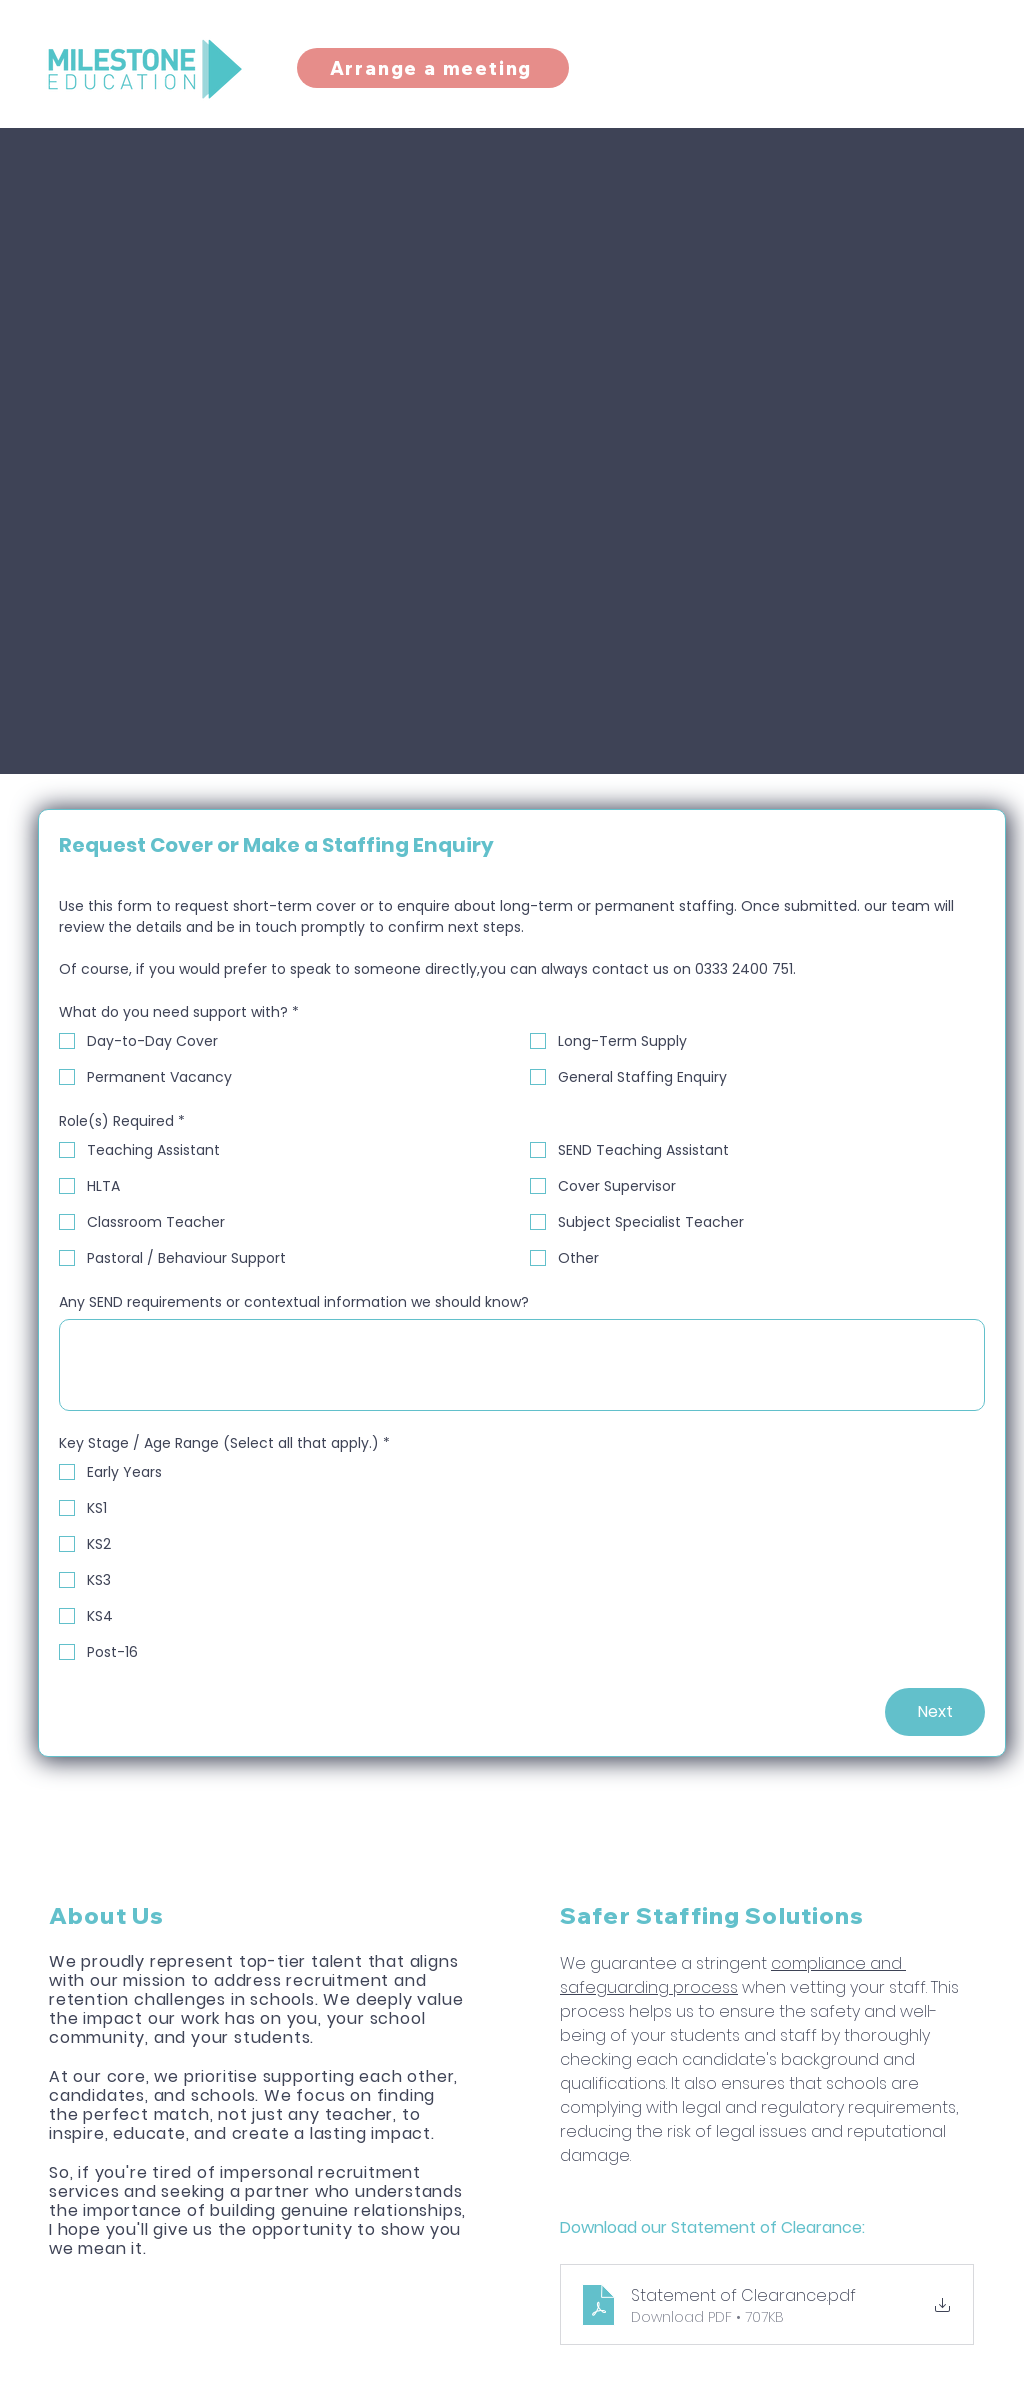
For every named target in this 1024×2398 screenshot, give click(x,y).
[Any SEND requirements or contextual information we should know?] (522, 1365)
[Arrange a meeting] (433, 68)
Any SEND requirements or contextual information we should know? (294, 1302)
